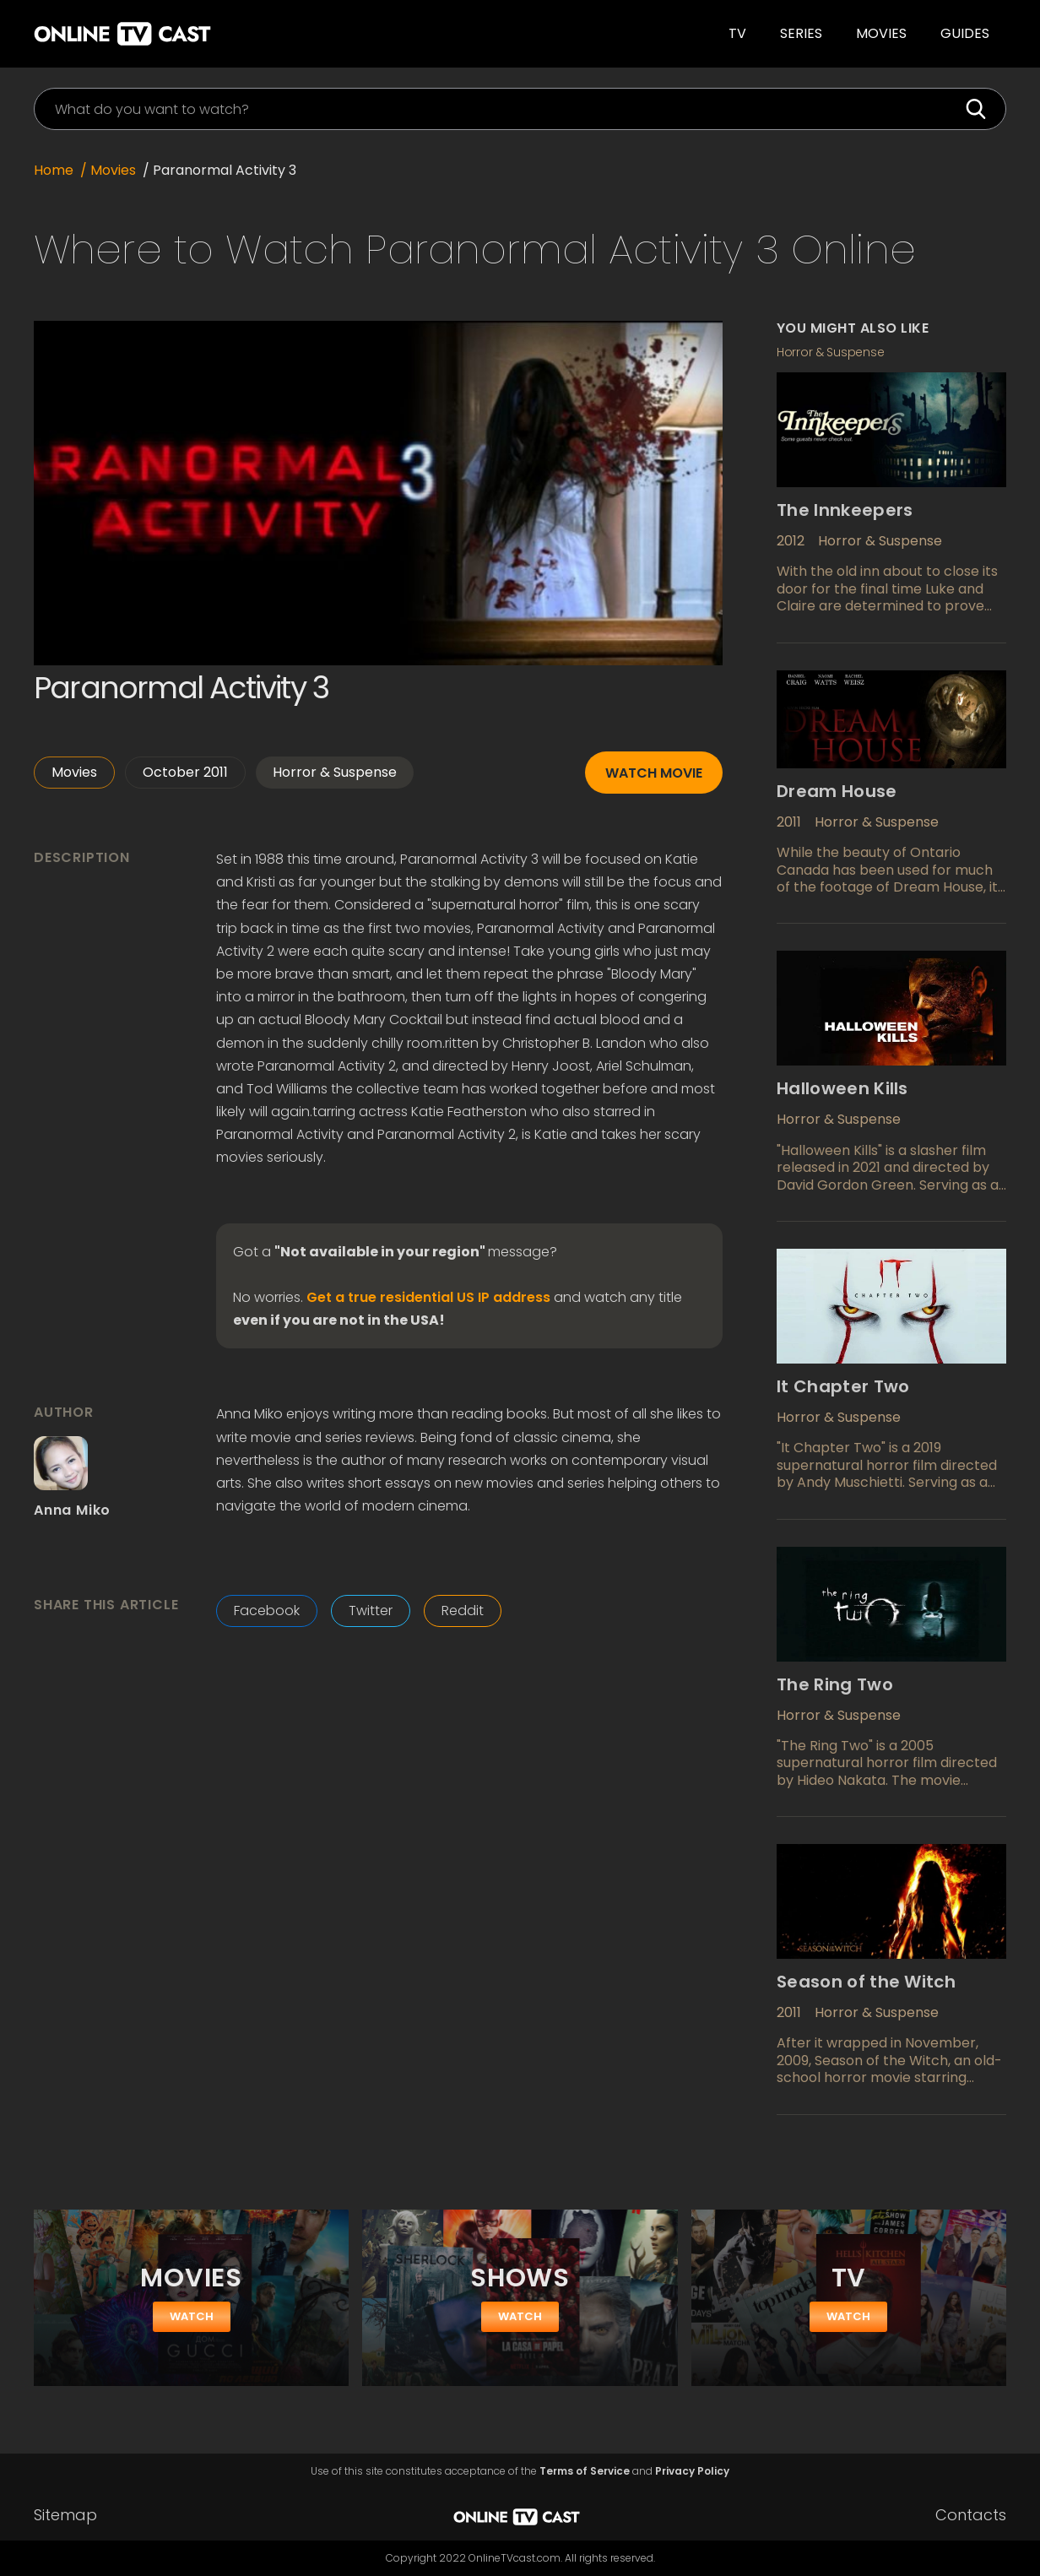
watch (192, 2316)
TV (737, 33)
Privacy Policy (692, 2471)
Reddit (462, 1610)
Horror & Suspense (335, 772)
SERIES (801, 33)
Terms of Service (584, 2471)
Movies (881, 33)
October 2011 (185, 772)
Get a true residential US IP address (428, 1297)
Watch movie (653, 773)
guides (964, 33)
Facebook (267, 1610)
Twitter (371, 1610)
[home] (248, 33)
